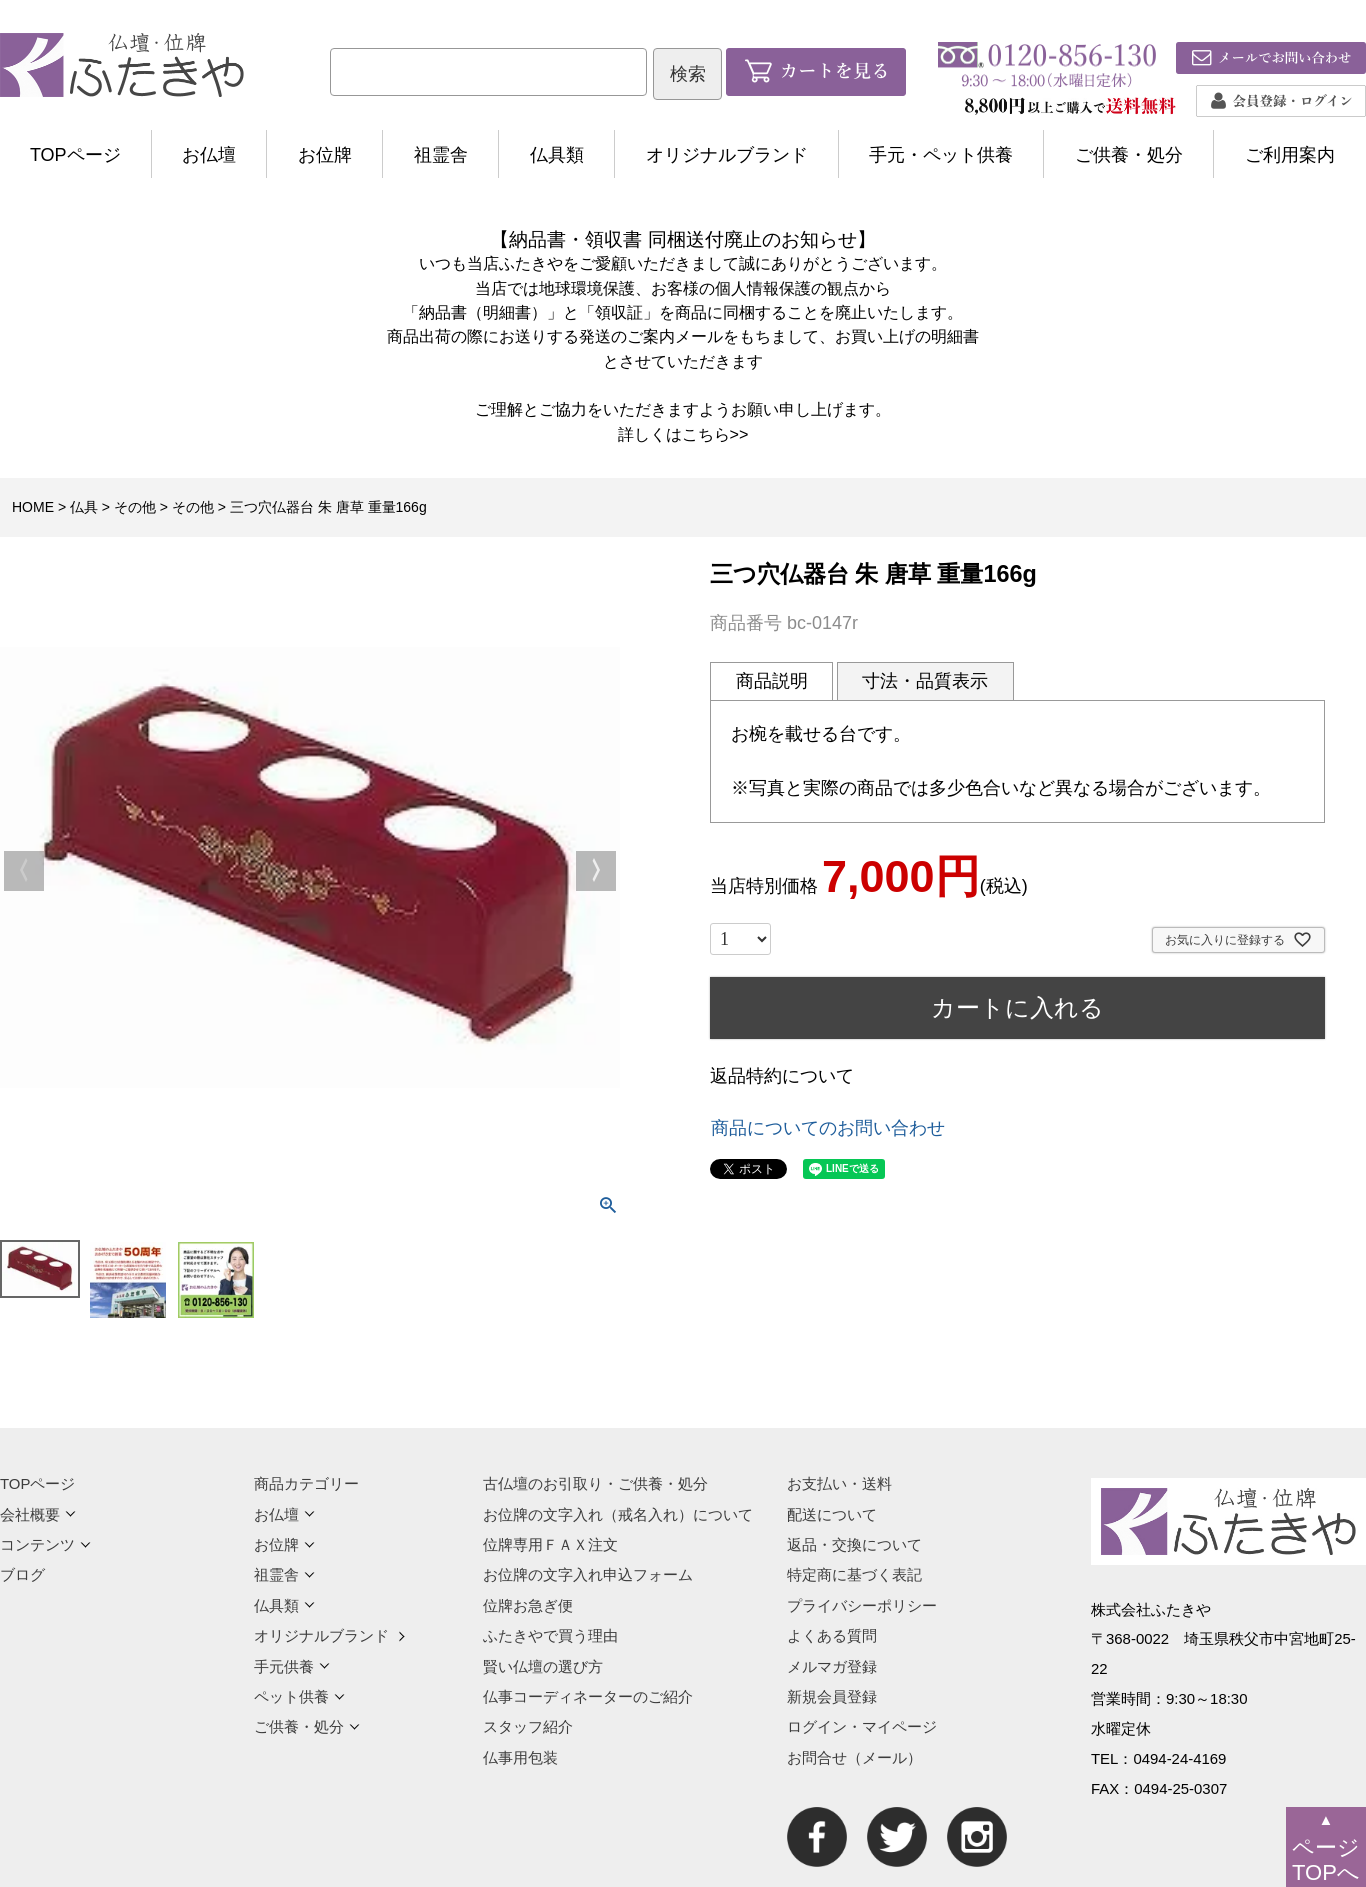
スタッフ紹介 (528, 1726)
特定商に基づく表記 (854, 1574)
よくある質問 (832, 1635)
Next (596, 871)
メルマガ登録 (832, 1666)
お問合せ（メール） (854, 1757)
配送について (832, 1514)
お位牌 (325, 155)
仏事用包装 (520, 1757)
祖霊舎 (441, 155)
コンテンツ (45, 1544)
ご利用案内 (1290, 155)
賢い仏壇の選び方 (543, 1666)
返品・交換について (854, 1544)
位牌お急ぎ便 (528, 1605)
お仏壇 (209, 155)
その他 (135, 507)
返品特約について (782, 1076)
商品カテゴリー (306, 1483)
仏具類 (557, 155)
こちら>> (715, 434)
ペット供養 (299, 1696)
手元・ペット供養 (941, 155)
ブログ (22, 1574)
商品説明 (772, 681)
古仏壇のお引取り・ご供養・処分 (595, 1483)
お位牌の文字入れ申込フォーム (588, 1574)
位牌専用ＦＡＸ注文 (550, 1544)
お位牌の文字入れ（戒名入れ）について (618, 1514)
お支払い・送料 (839, 1483)
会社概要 (38, 1514)
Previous (24, 871)
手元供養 (292, 1666)
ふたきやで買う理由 (550, 1635)
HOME (33, 507)
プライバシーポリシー (862, 1605)
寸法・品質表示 (925, 681)
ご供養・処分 (1129, 155)
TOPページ (75, 155)
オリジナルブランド (727, 155)
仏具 (84, 507)
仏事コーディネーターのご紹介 (588, 1696)
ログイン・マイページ (862, 1726)
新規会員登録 (832, 1696)
